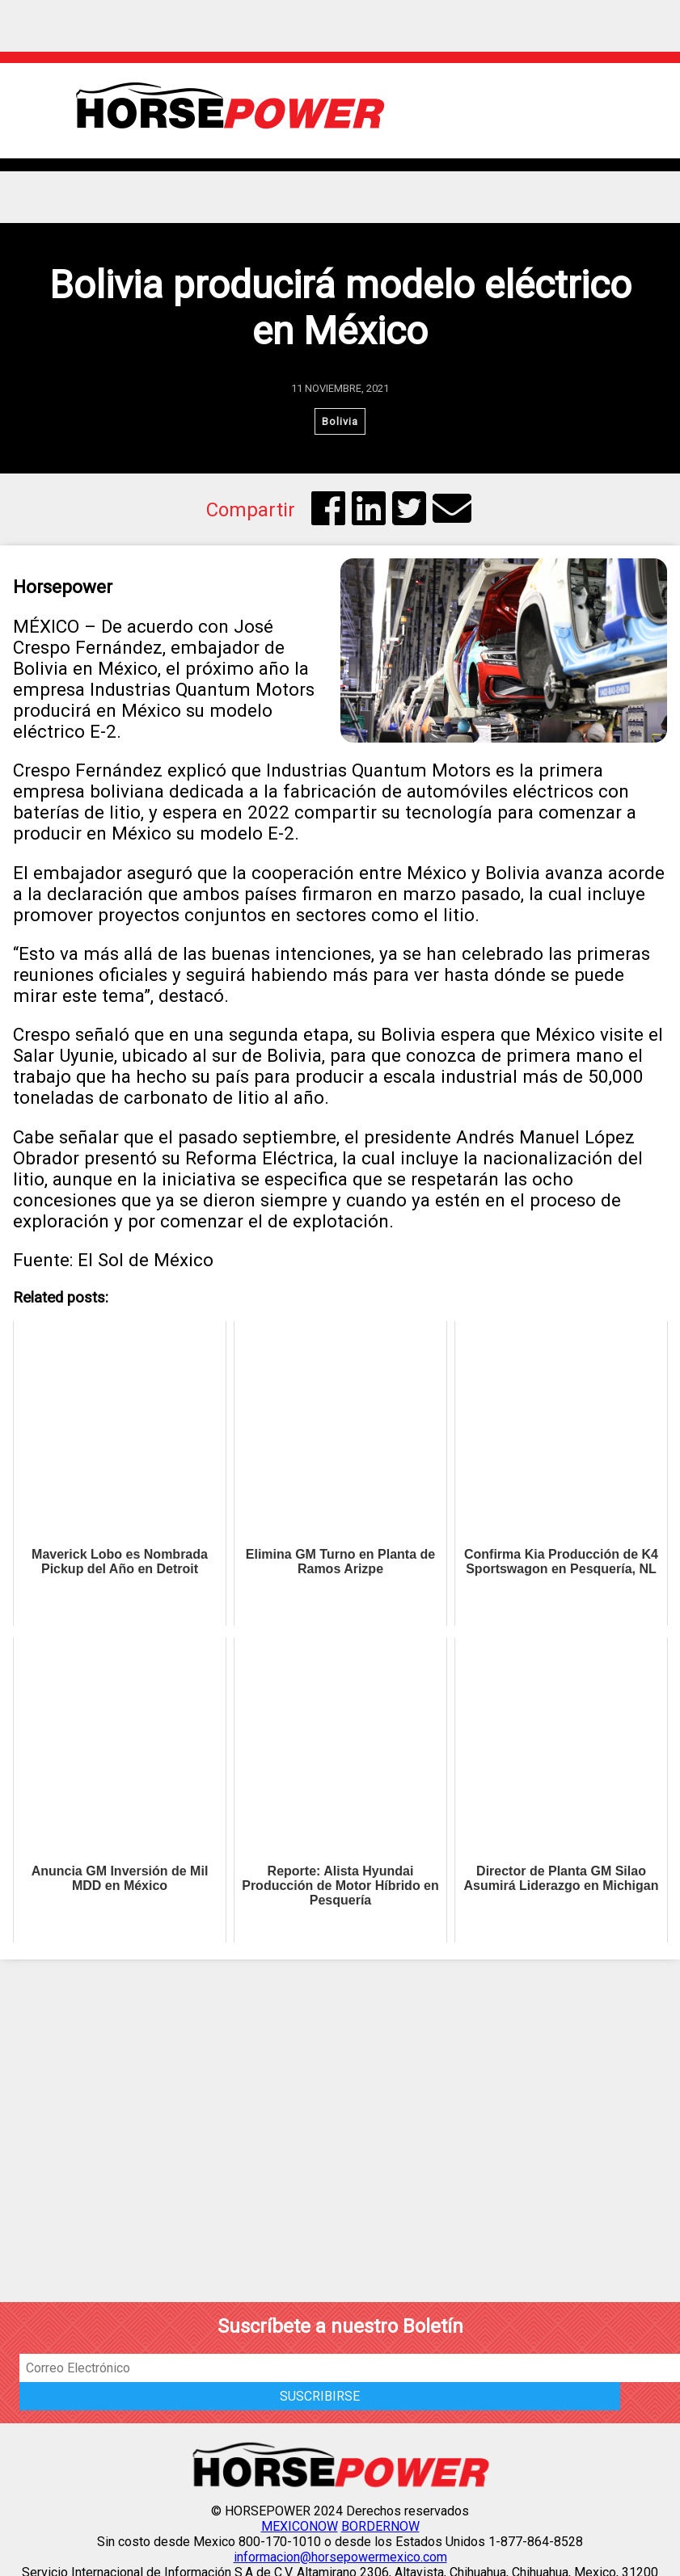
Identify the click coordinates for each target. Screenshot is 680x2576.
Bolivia (340, 421)
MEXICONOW (299, 2526)
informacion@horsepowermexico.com (340, 2557)
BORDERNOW (380, 2526)
